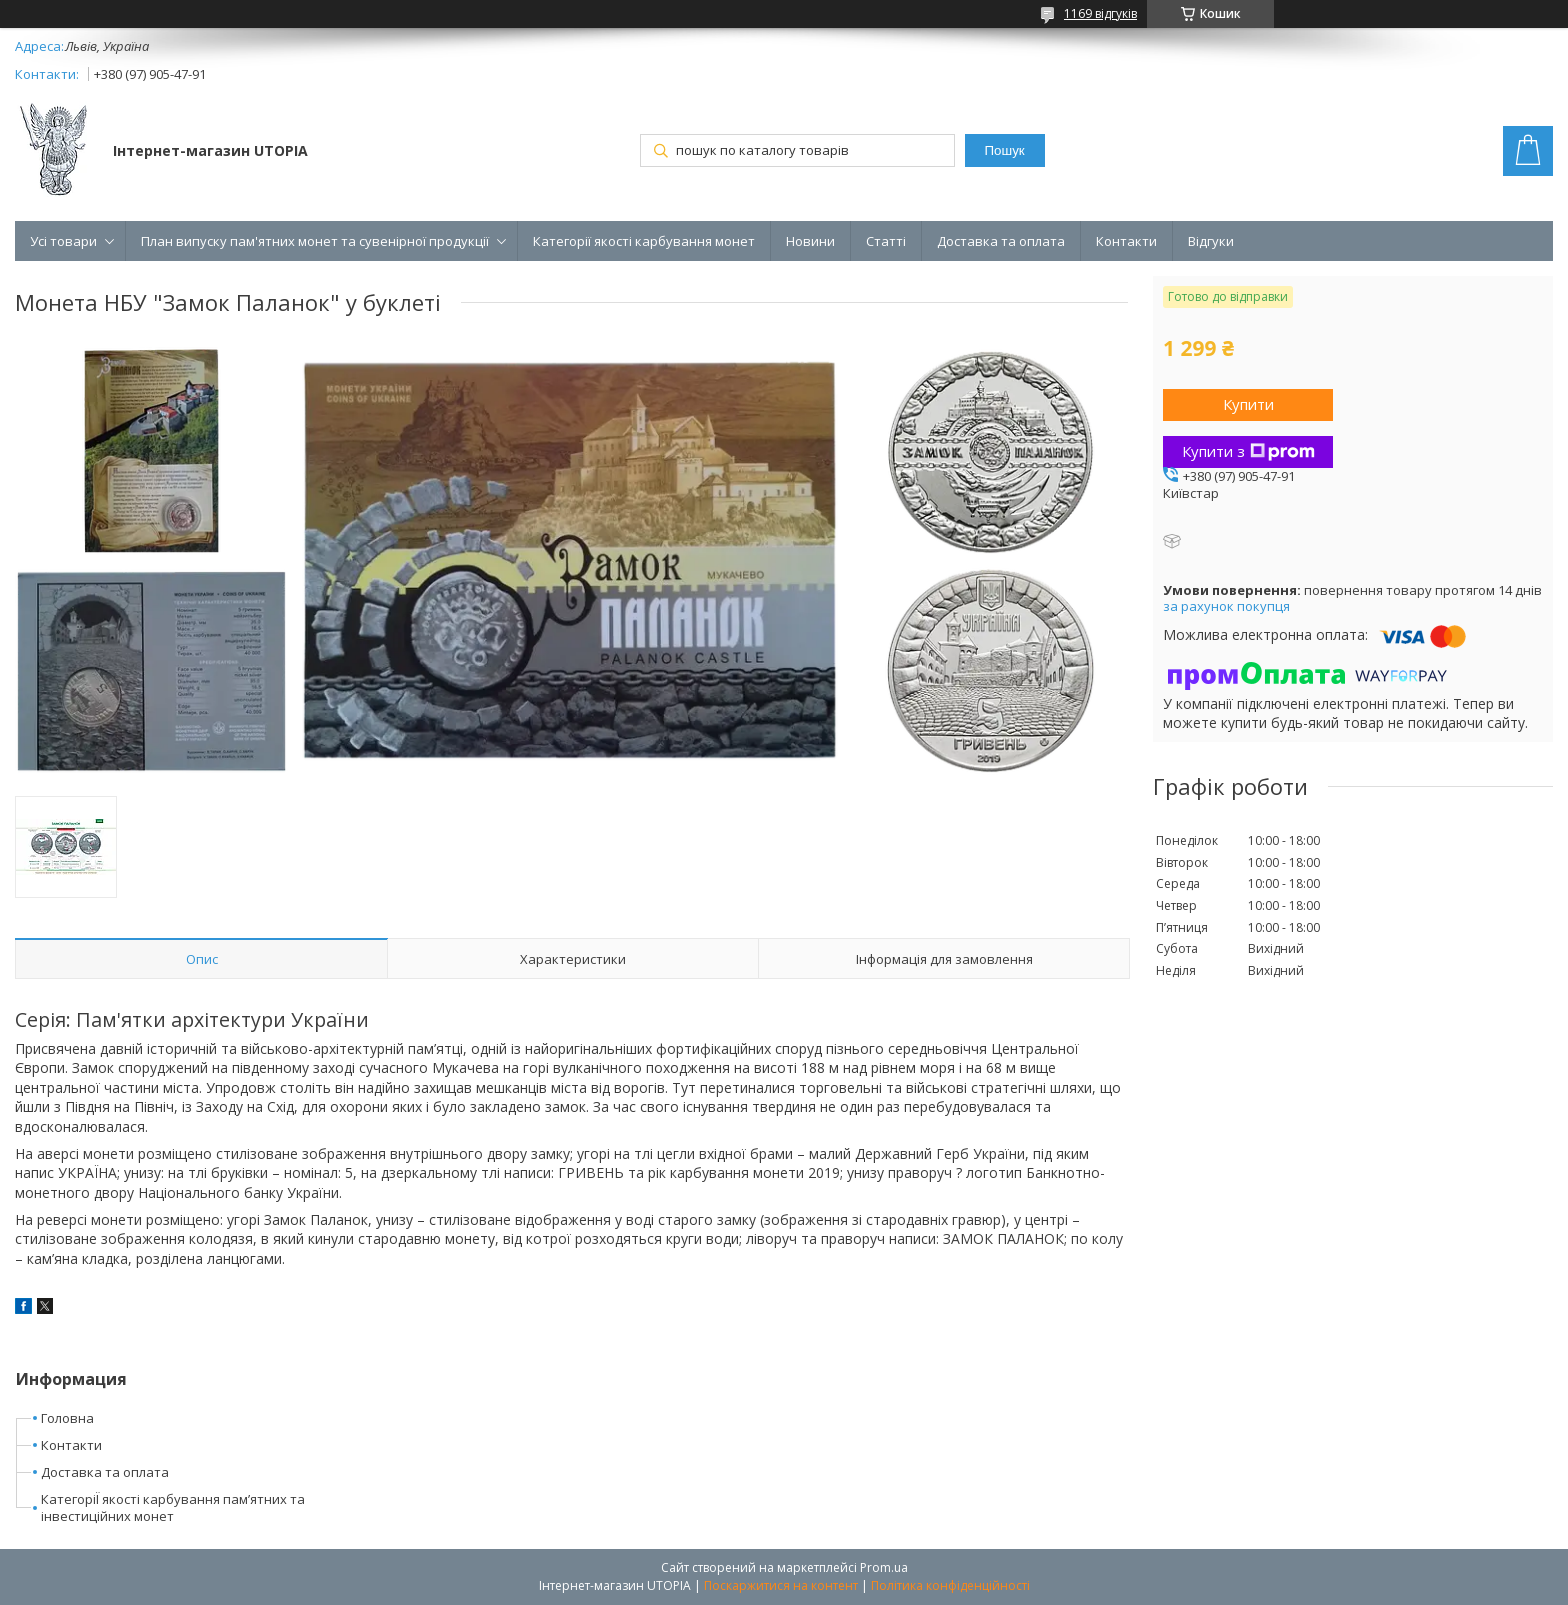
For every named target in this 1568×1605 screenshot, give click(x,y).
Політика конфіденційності (950, 1585)
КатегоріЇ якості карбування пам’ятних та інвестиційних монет (173, 1507)
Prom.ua (884, 1567)
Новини (810, 241)
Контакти (1126, 241)
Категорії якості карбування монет (644, 241)
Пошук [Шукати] (1005, 150)
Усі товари (63, 241)
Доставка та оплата (1001, 241)
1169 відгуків (1100, 13)
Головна (67, 1418)
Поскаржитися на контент (781, 1585)
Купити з (1248, 451)
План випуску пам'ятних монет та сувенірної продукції (315, 241)
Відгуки (1211, 241)
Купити (1248, 404)
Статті (886, 241)
